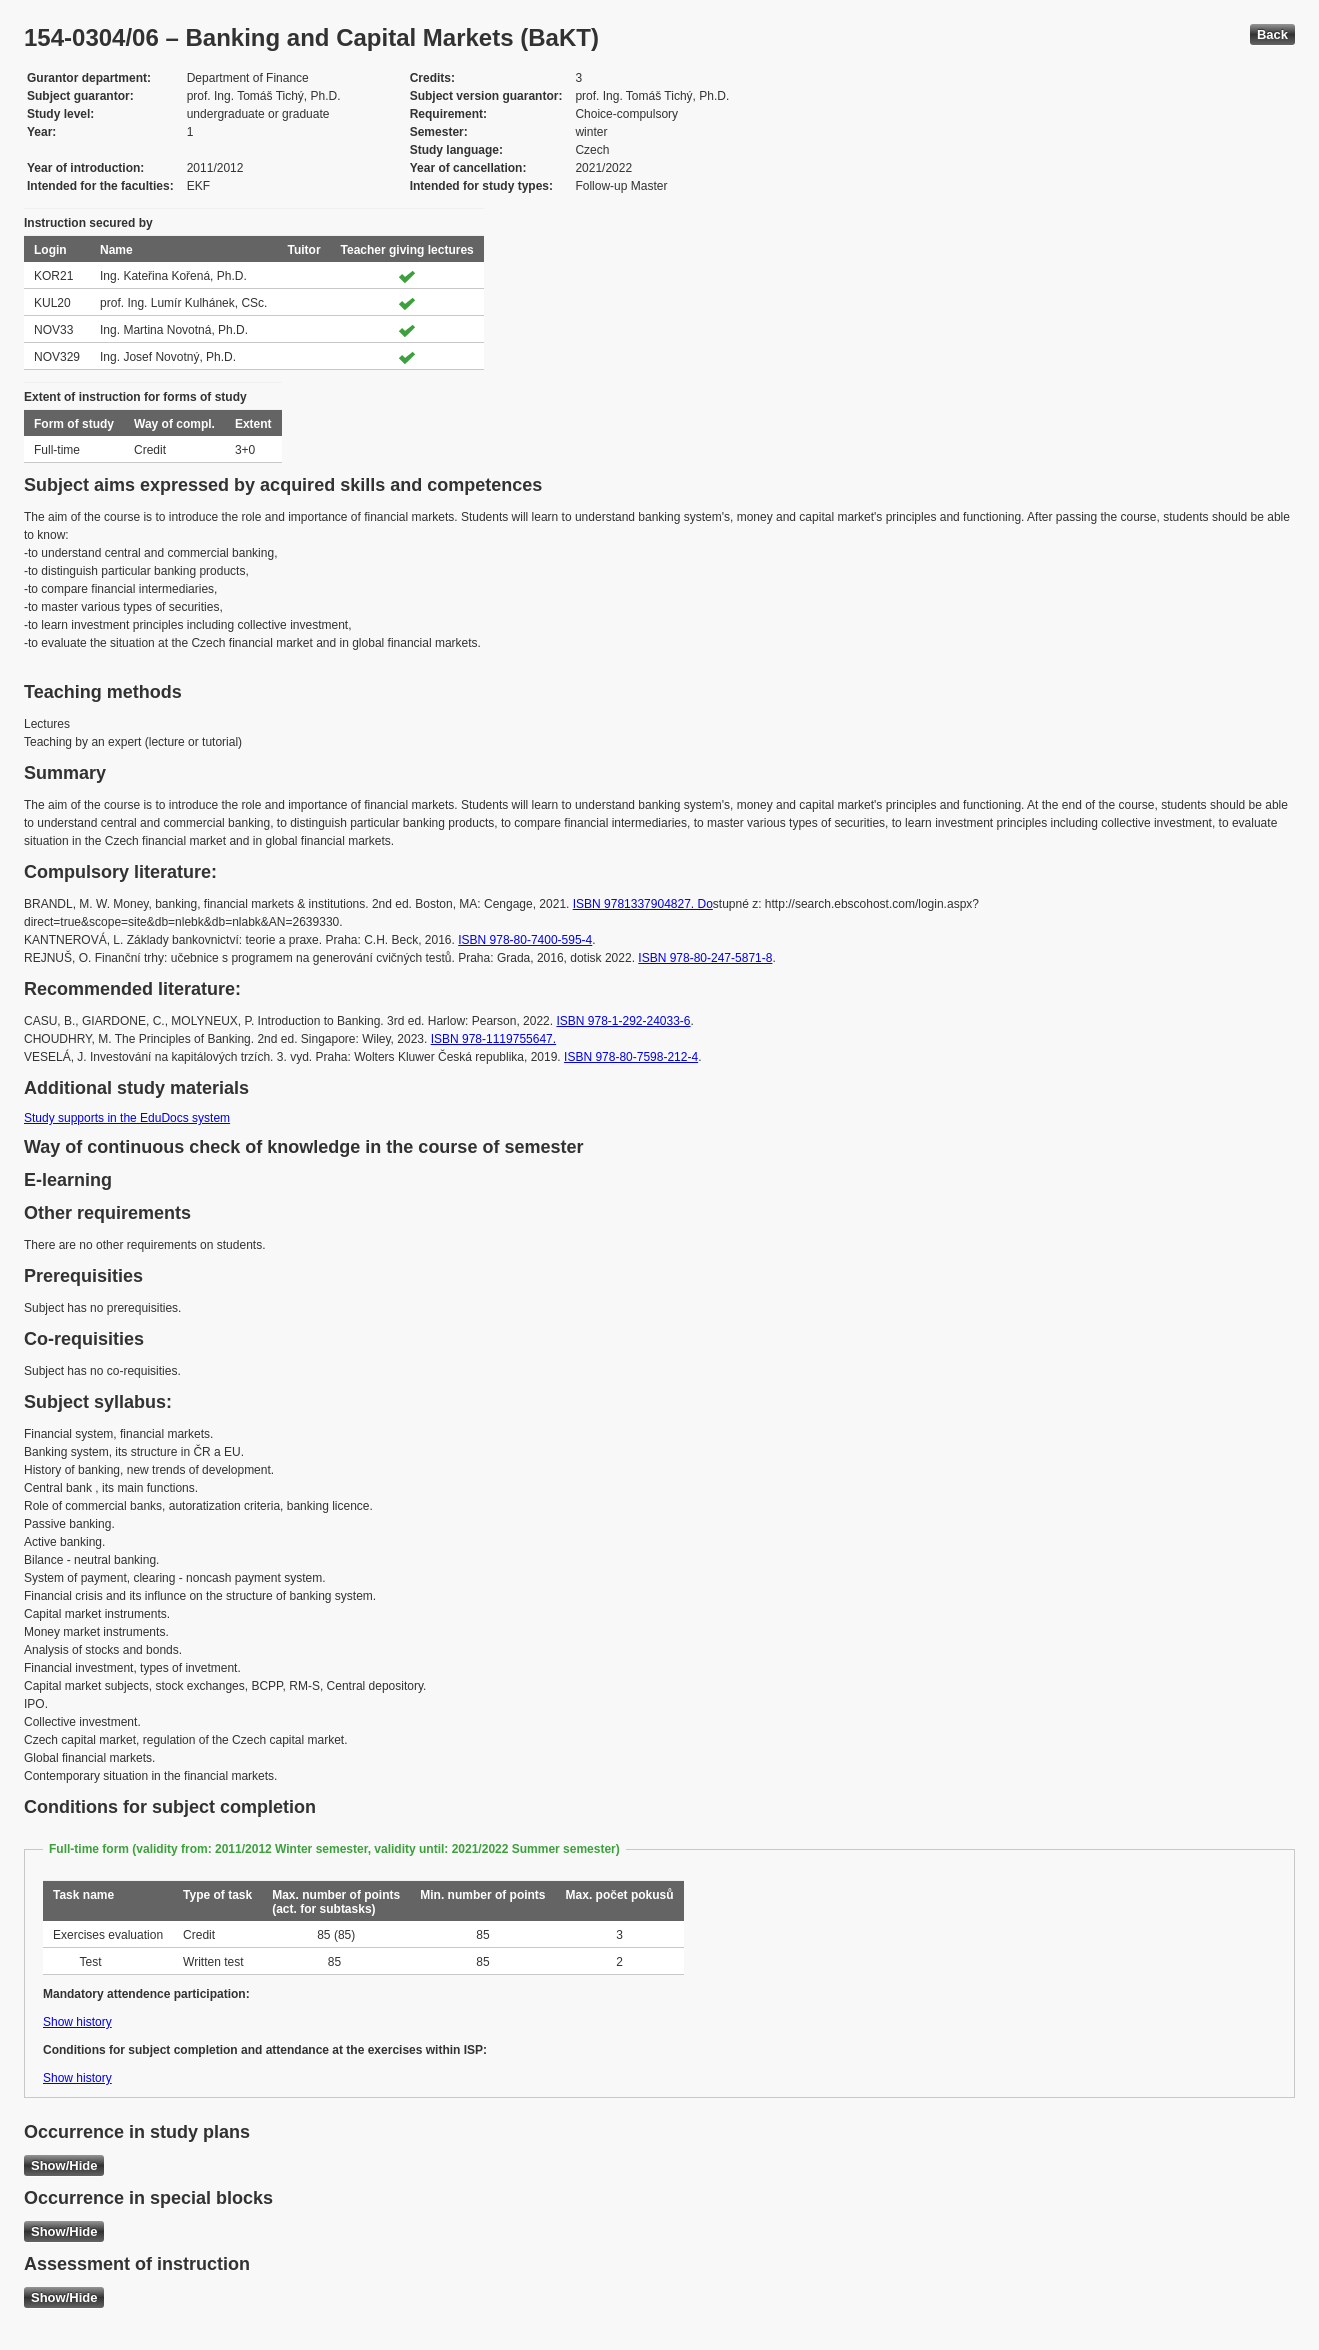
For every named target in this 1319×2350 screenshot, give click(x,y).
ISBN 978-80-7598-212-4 (631, 1057)
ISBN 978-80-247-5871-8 (705, 958)
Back (1272, 34)
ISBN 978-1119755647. (493, 1039)
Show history (77, 2022)
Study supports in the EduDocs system (127, 1118)
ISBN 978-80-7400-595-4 (525, 940)
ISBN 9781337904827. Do (643, 904)
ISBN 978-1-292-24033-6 (623, 1021)
